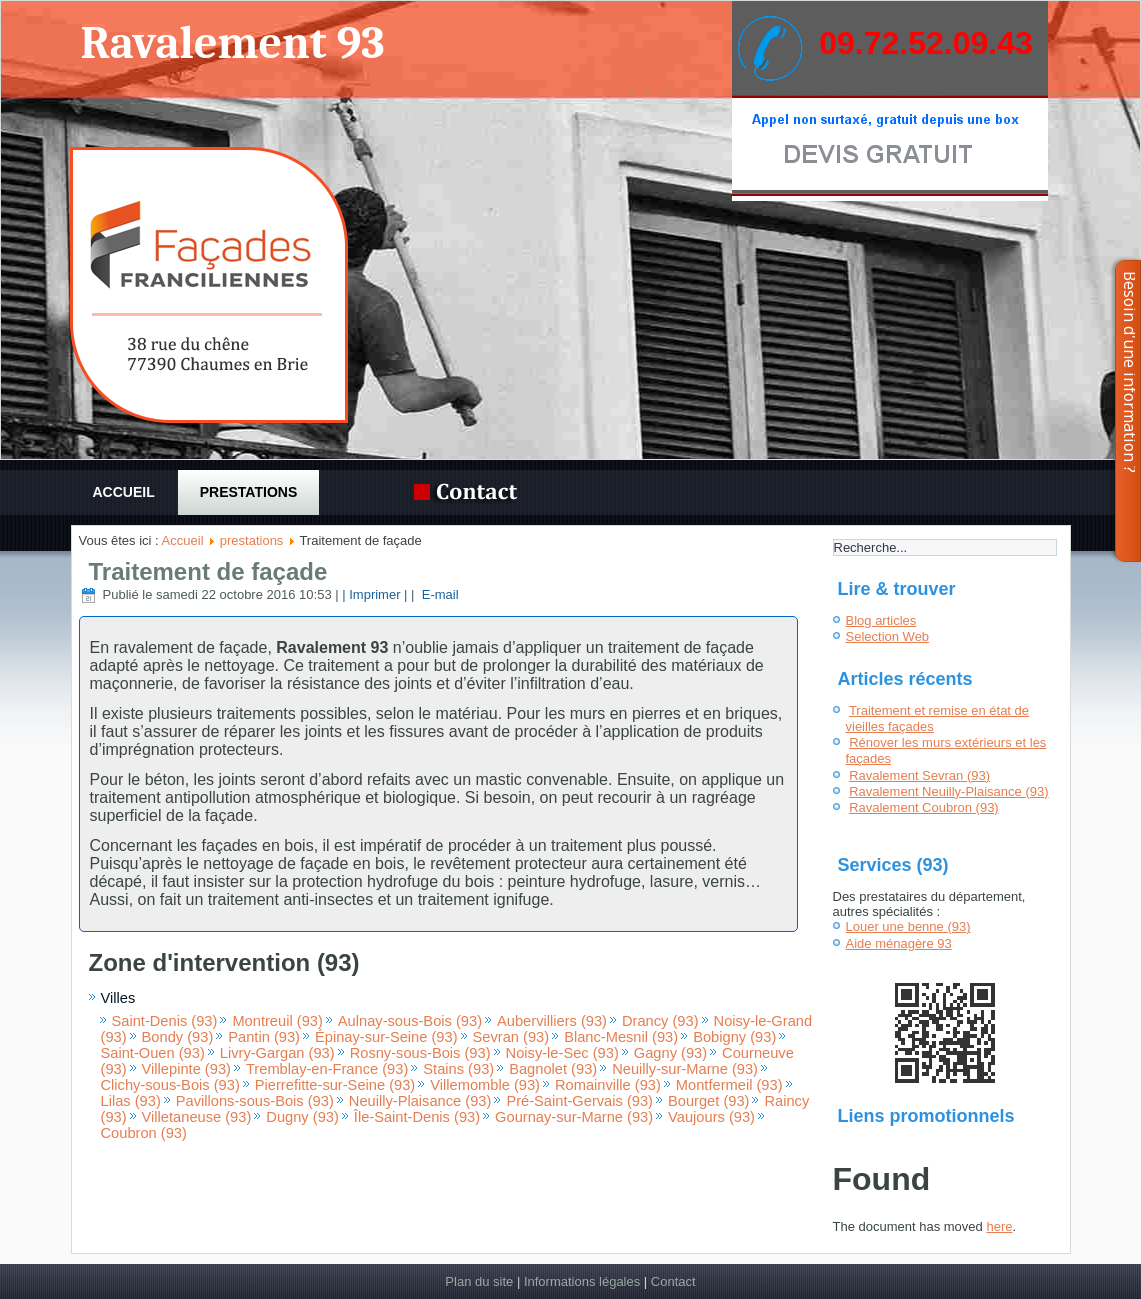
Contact (673, 1281)
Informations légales (582, 1281)
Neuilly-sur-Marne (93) (685, 1069)
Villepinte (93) (186, 1069)
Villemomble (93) (485, 1085)
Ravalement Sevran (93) (919, 775)
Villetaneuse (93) (197, 1117)
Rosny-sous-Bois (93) (420, 1053)
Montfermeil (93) (729, 1085)
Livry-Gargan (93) (277, 1053)
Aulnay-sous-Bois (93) (410, 1021)
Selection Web (888, 636)
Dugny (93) (302, 1117)
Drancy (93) (660, 1021)
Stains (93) (458, 1069)
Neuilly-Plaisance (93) (420, 1101)
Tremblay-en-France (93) (327, 1069)
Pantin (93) (264, 1037)
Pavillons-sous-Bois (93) (255, 1101)
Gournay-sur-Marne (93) (574, 1117)
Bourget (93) (708, 1101)
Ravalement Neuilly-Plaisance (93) (948, 791)
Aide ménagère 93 (899, 943)
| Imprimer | (374, 594)
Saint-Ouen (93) (153, 1053)
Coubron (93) (144, 1133)
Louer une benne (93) (908, 926)
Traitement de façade (208, 571)
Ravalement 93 (232, 43)
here (999, 1226)
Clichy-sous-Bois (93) (170, 1085)
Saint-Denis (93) (165, 1021)
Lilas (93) (131, 1101)
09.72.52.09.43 (926, 43)
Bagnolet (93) (553, 1069)
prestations (249, 492)
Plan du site (479, 1281)
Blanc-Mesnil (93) (621, 1037)
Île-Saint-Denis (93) (417, 1117)
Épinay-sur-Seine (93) (386, 1037)
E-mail (438, 594)
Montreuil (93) (277, 1021)
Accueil (124, 492)
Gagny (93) (670, 1053)
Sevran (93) (511, 1037)
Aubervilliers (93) (552, 1021)
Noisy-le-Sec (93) (562, 1053)
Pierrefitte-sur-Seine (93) (335, 1085)
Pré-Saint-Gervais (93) (579, 1101)
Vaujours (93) (711, 1117)
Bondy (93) (178, 1037)
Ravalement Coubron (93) (924, 807)
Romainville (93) (608, 1085)
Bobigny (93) (734, 1037)
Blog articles (881, 620)
